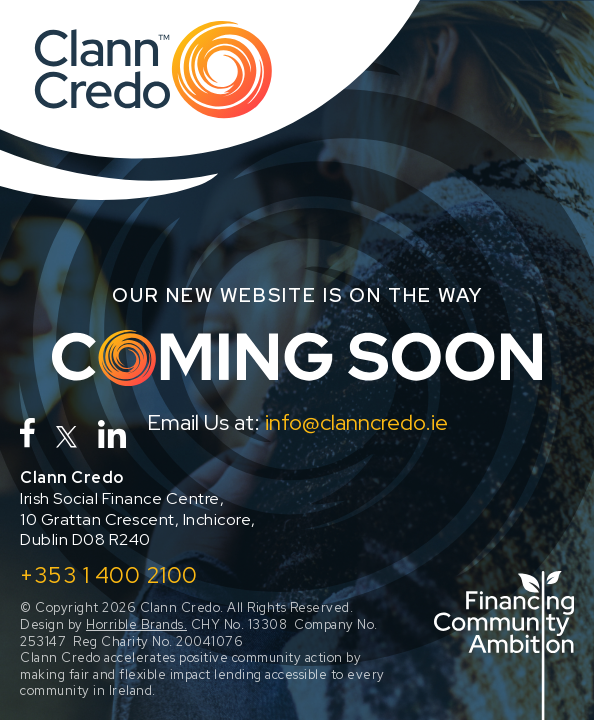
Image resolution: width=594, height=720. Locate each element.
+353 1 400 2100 (109, 575)
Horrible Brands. (136, 624)
